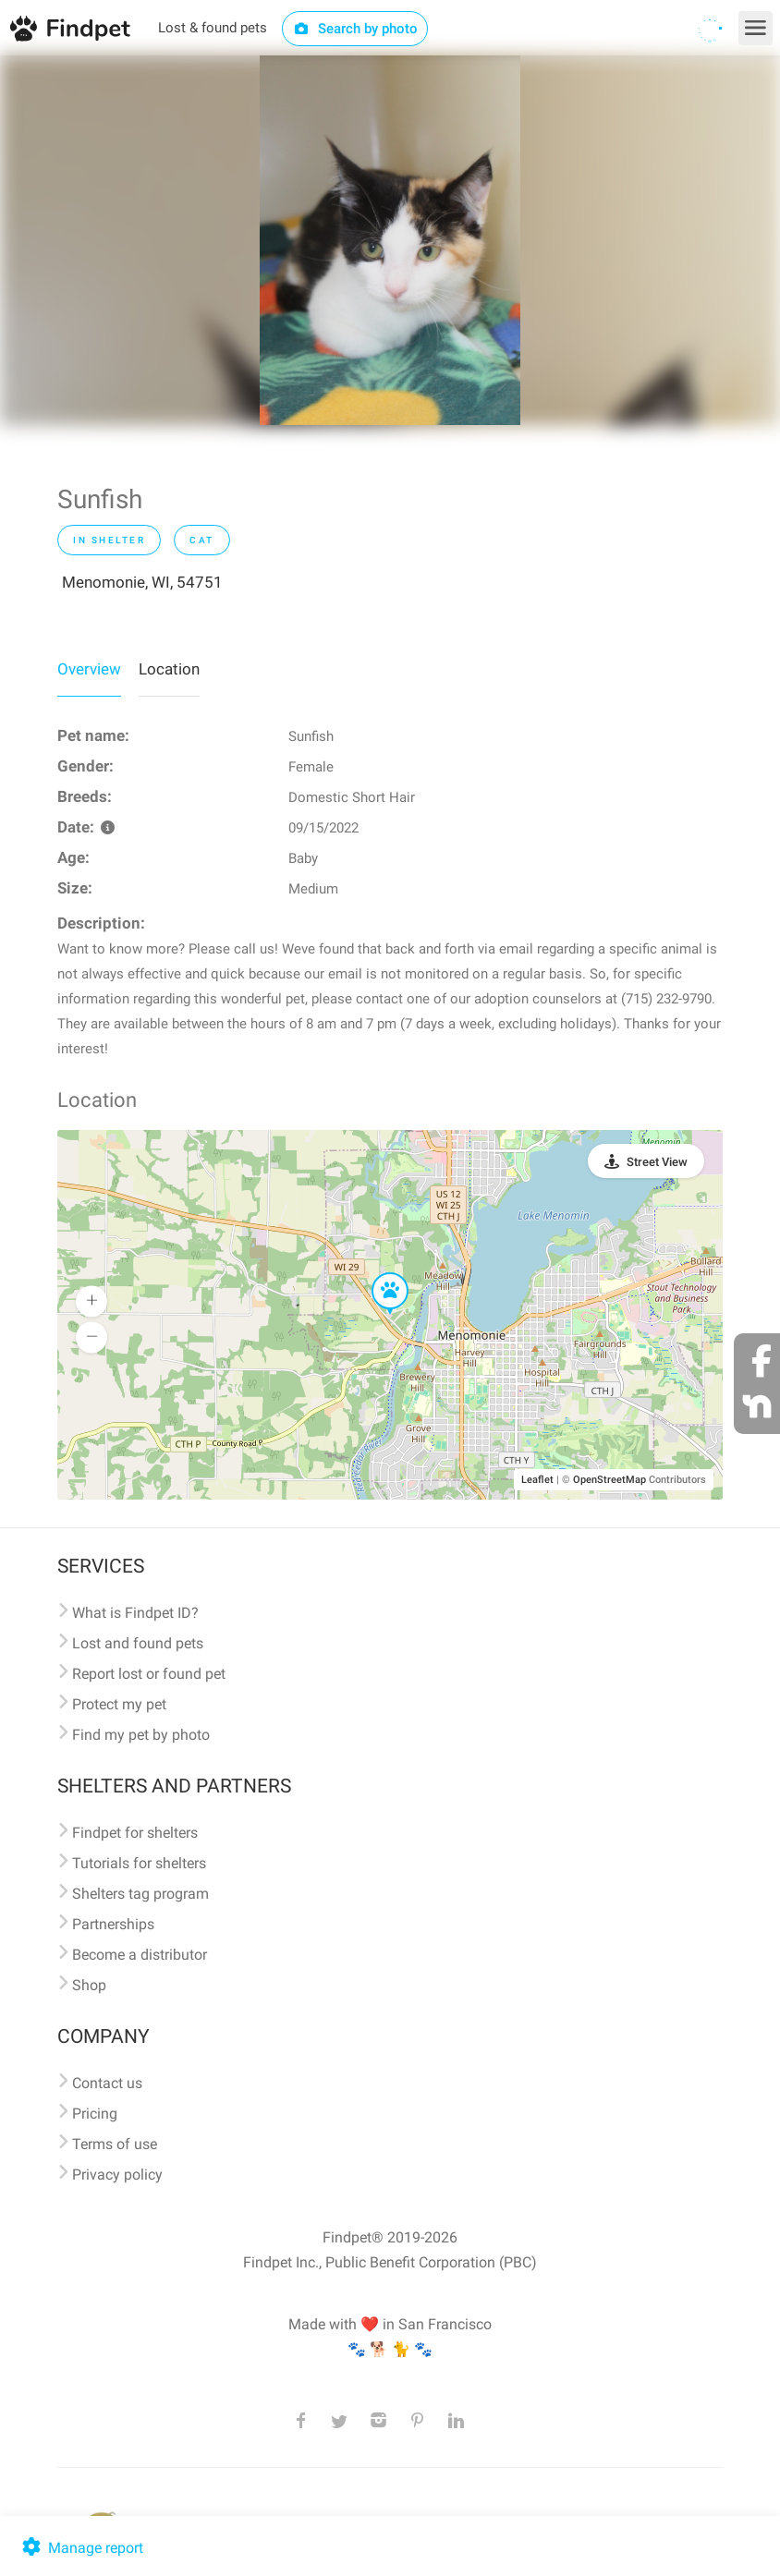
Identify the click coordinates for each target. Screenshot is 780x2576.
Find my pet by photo (141, 1735)
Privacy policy (117, 2174)
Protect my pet (119, 1704)
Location (169, 669)
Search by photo (355, 28)
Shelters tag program (140, 1893)
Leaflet (537, 1480)
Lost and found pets (137, 1643)
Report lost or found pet (148, 1674)
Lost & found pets (212, 27)
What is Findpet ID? (135, 1613)
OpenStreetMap (609, 1480)
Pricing (94, 2113)
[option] (390, 240)
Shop (89, 1985)
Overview (89, 669)
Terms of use (114, 2144)
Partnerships (113, 1924)
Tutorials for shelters (139, 1863)
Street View (657, 1162)
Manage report (80, 2548)
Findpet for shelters (135, 1832)
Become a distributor (139, 1954)
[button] (377, 1273)
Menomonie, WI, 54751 (142, 582)
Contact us (107, 2083)
